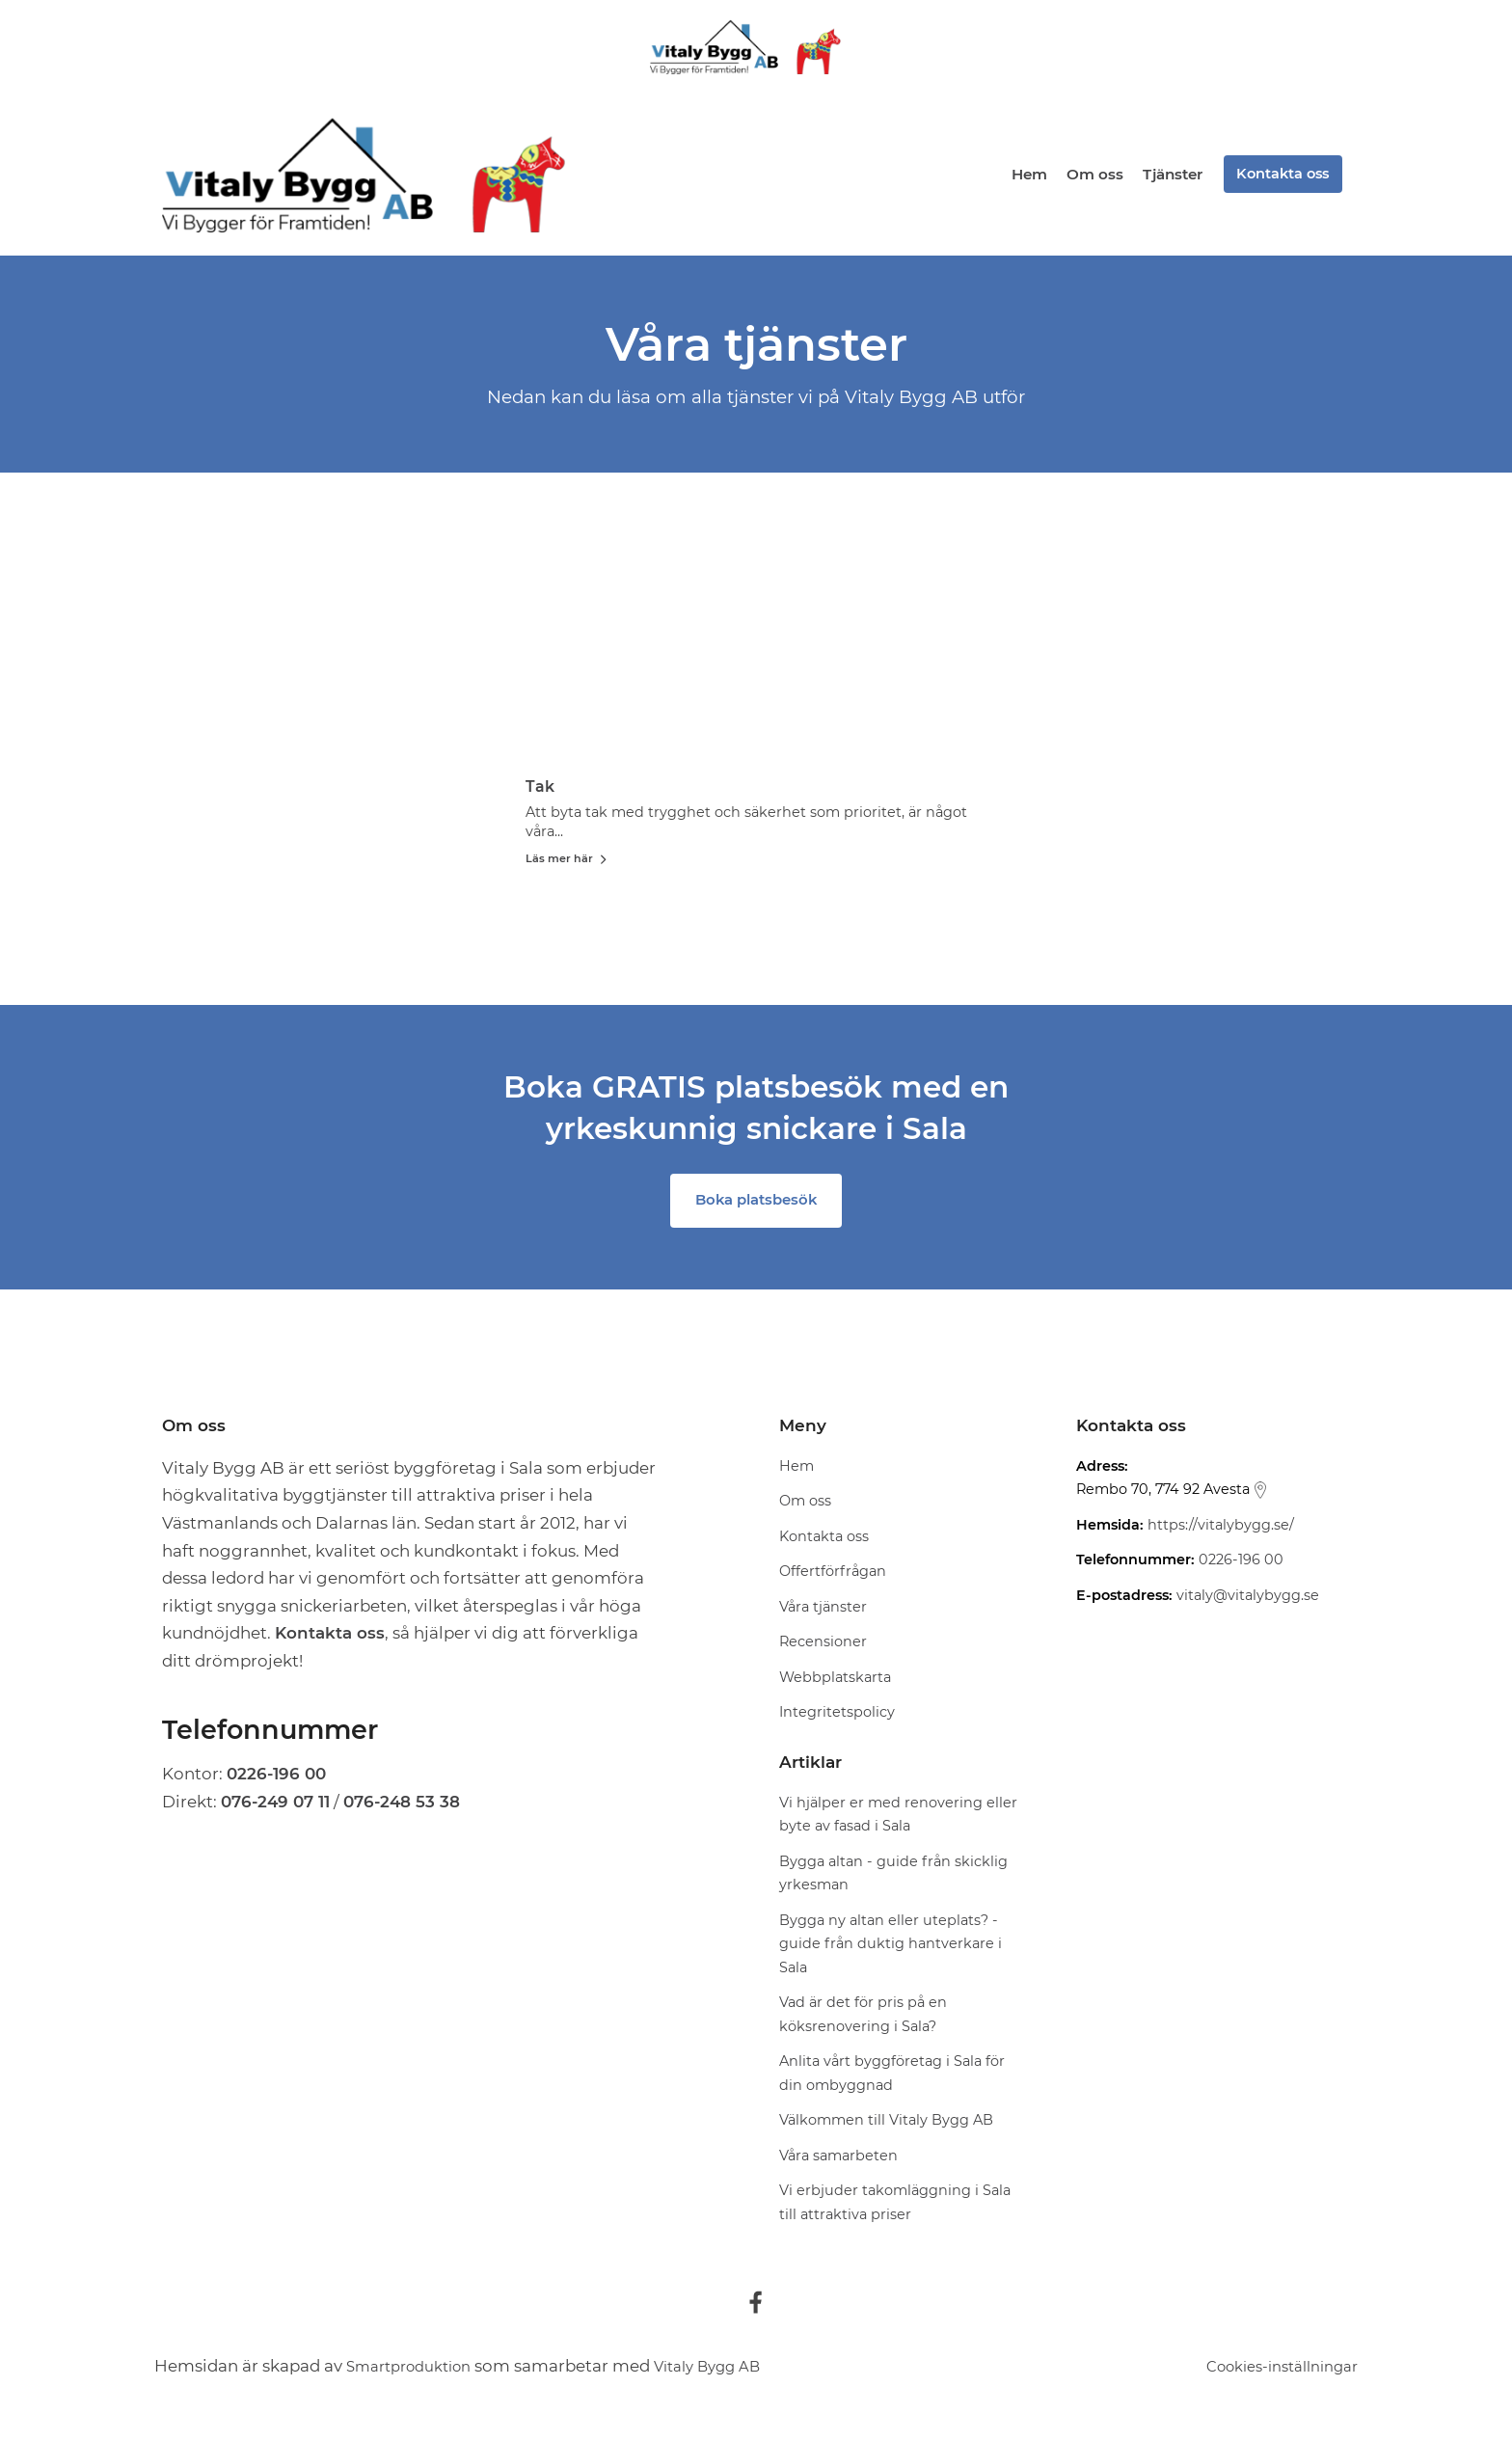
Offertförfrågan (832, 1576)
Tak (603, 786)
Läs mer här (629, 858)
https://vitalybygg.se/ (1221, 1528)
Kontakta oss (1280, 174)
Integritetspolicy (837, 1716)
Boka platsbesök (756, 1204)
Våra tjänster (823, 1610)
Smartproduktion (417, 2369)
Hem (1025, 174)
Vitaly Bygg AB (732, 2369)
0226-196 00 (1241, 1564)
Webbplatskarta (835, 1681)
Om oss (1091, 174)
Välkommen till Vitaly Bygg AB (886, 2123)
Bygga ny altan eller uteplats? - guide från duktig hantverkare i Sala (890, 1947)
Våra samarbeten (838, 2159)
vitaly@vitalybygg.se (1247, 1599)
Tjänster (1169, 174)
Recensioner (823, 1646)
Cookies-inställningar (1271, 2369)
